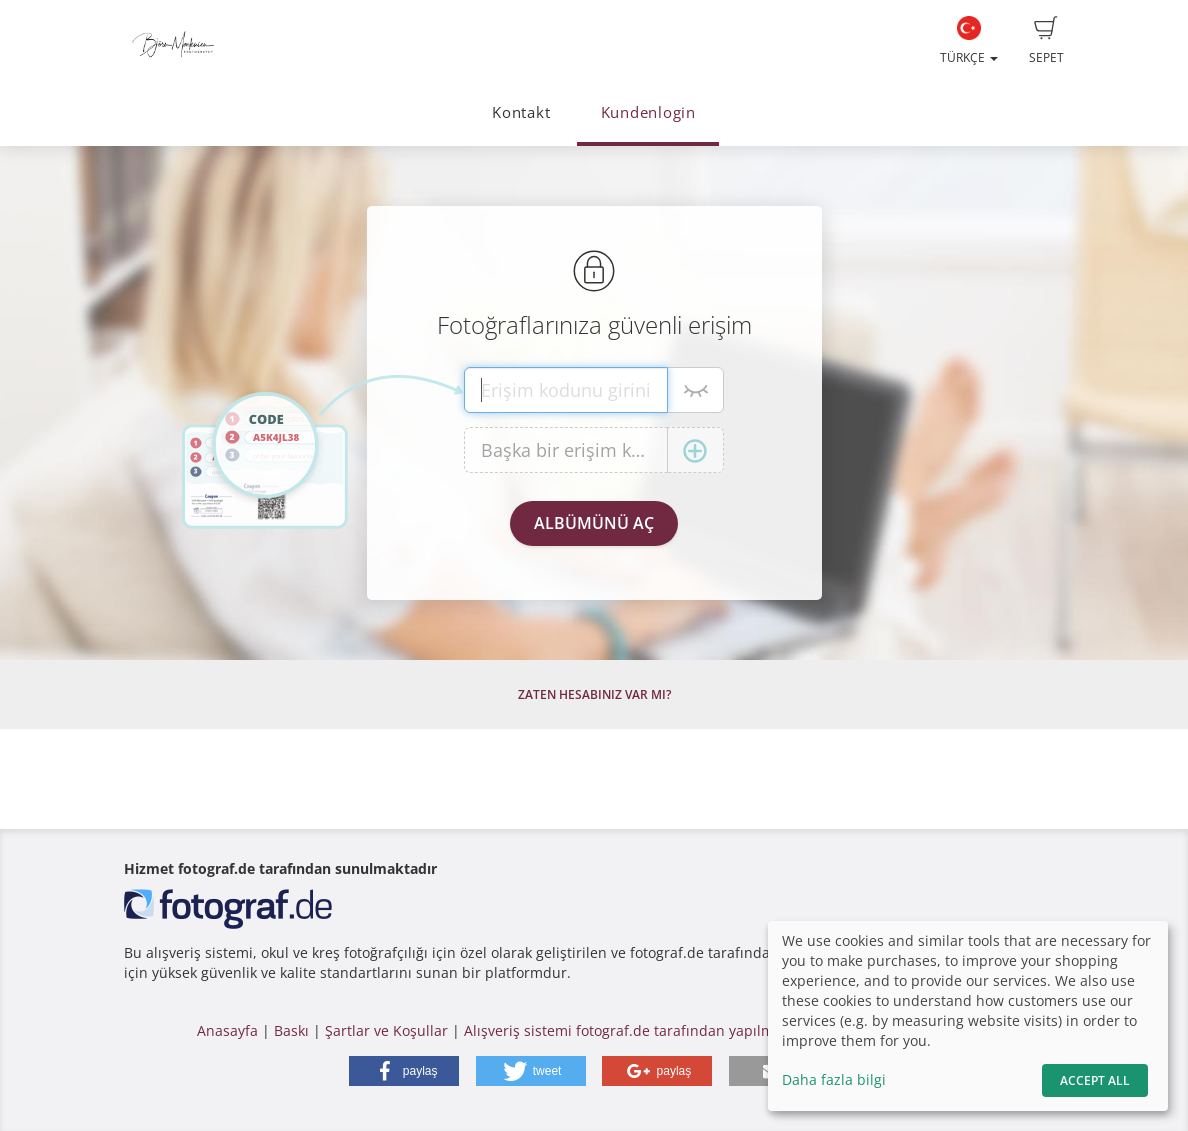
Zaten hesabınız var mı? (594, 694)
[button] (404, 1071)
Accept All (1095, 1080)
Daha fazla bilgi (834, 1079)
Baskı (291, 1030)
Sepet (1046, 41)
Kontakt (521, 112)
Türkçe (969, 41)
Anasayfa (227, 1030)
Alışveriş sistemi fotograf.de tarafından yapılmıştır (632, 1030)
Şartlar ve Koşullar (386, 1030)
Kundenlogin (648, 112)
